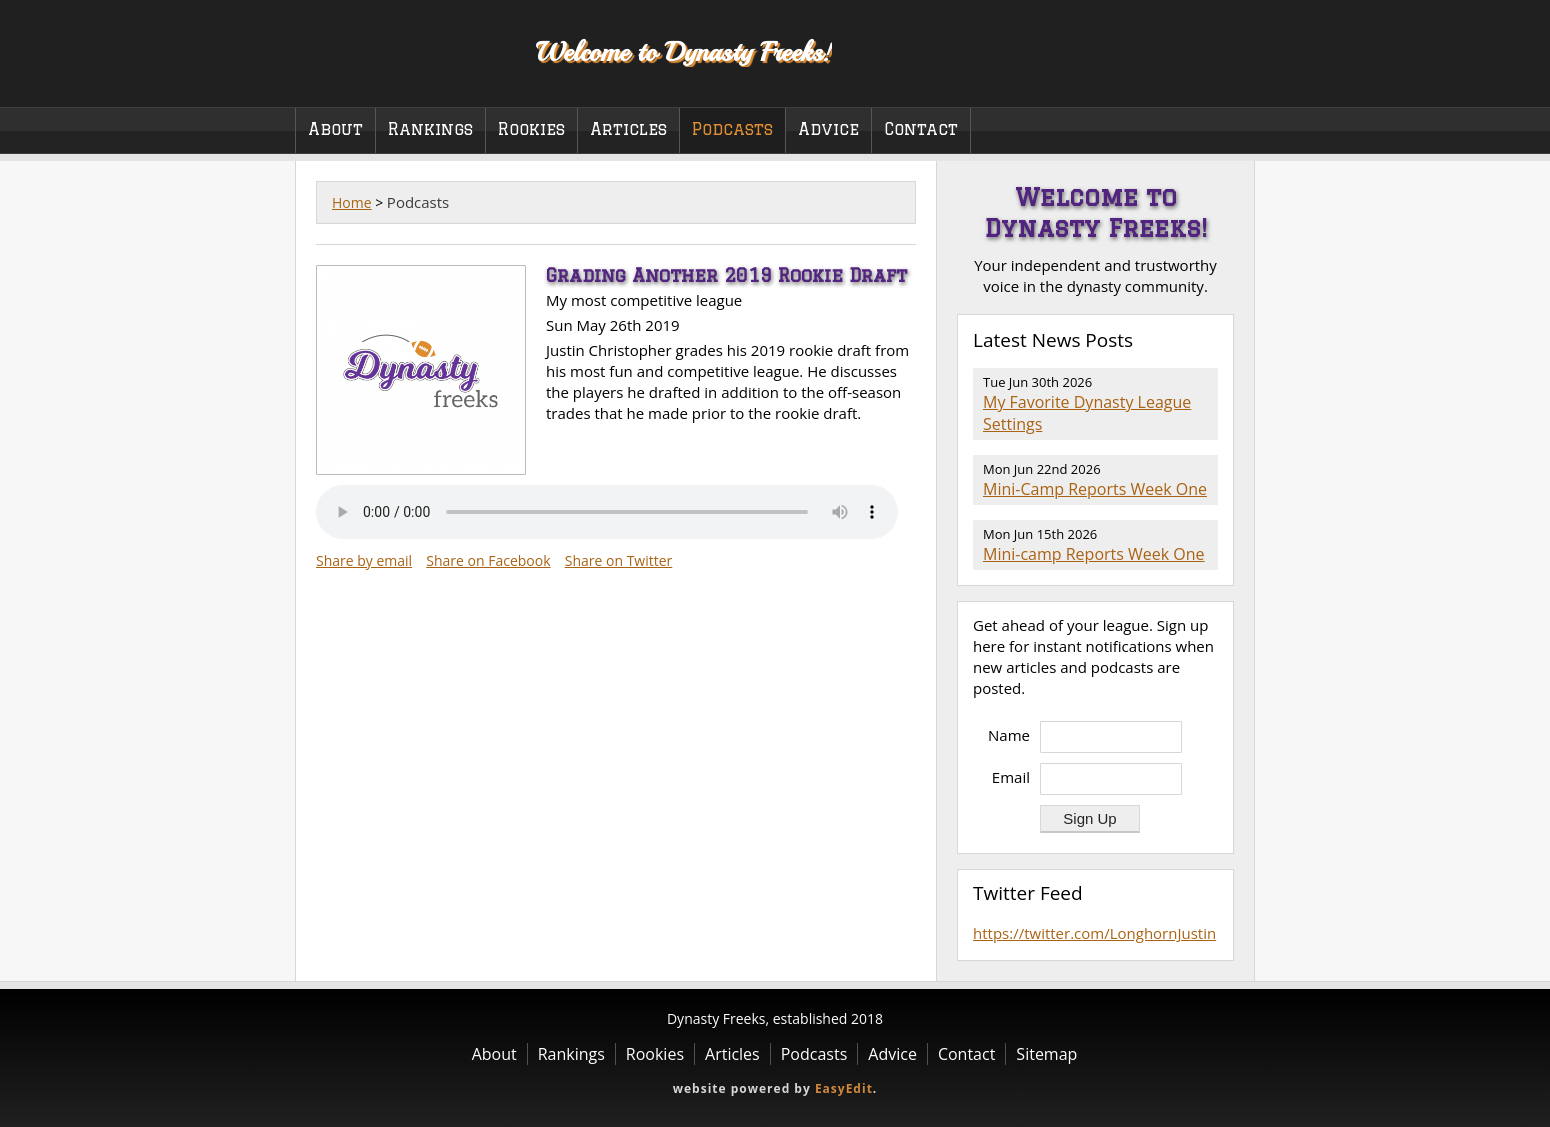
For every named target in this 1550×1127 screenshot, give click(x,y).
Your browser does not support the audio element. (607, 512)
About (335, 129)
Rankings (430, 129)
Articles (628, 129)
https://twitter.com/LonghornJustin (1094, 933)
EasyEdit (844, 1088)
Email (1011, 777)
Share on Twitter (619, 560)
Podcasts (732, 129)
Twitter (1219, 79)
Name (1009, 735)
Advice (828, 129)
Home (352, 202)
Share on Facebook (488, 560)
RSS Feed (1206, 341)
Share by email (364, 560)
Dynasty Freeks (402, 50)
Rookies (531, 129)
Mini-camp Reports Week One (1094, 554)
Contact (921, 129)
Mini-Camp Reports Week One (1095, 489)
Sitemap (1046, 1054)
